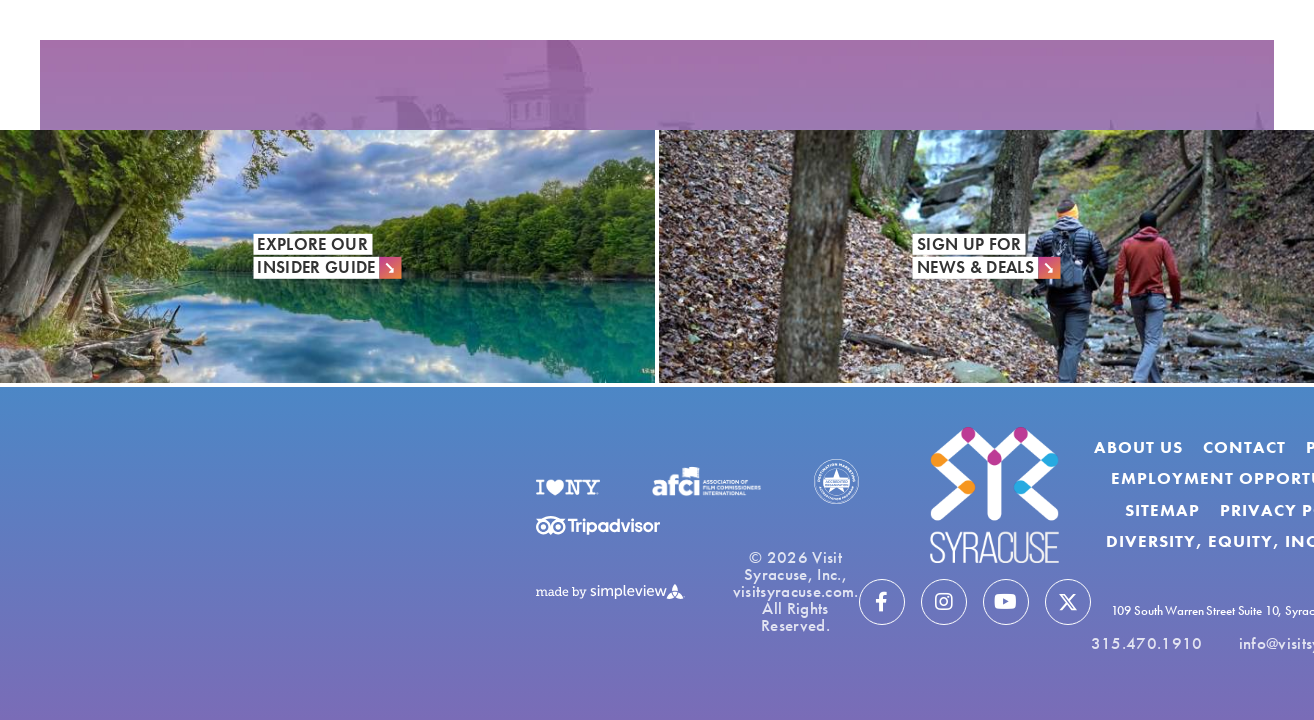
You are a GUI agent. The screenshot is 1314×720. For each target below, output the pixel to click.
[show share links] (96, 20)
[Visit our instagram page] (944, 602)
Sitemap (1162, 510)
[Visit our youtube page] (1006, 602)
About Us (1138, 447)
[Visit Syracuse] (994, 495)
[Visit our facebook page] (882, 602)
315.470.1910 (1147, 644)
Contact (1244, 447)
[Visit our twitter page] (1068, 602)
